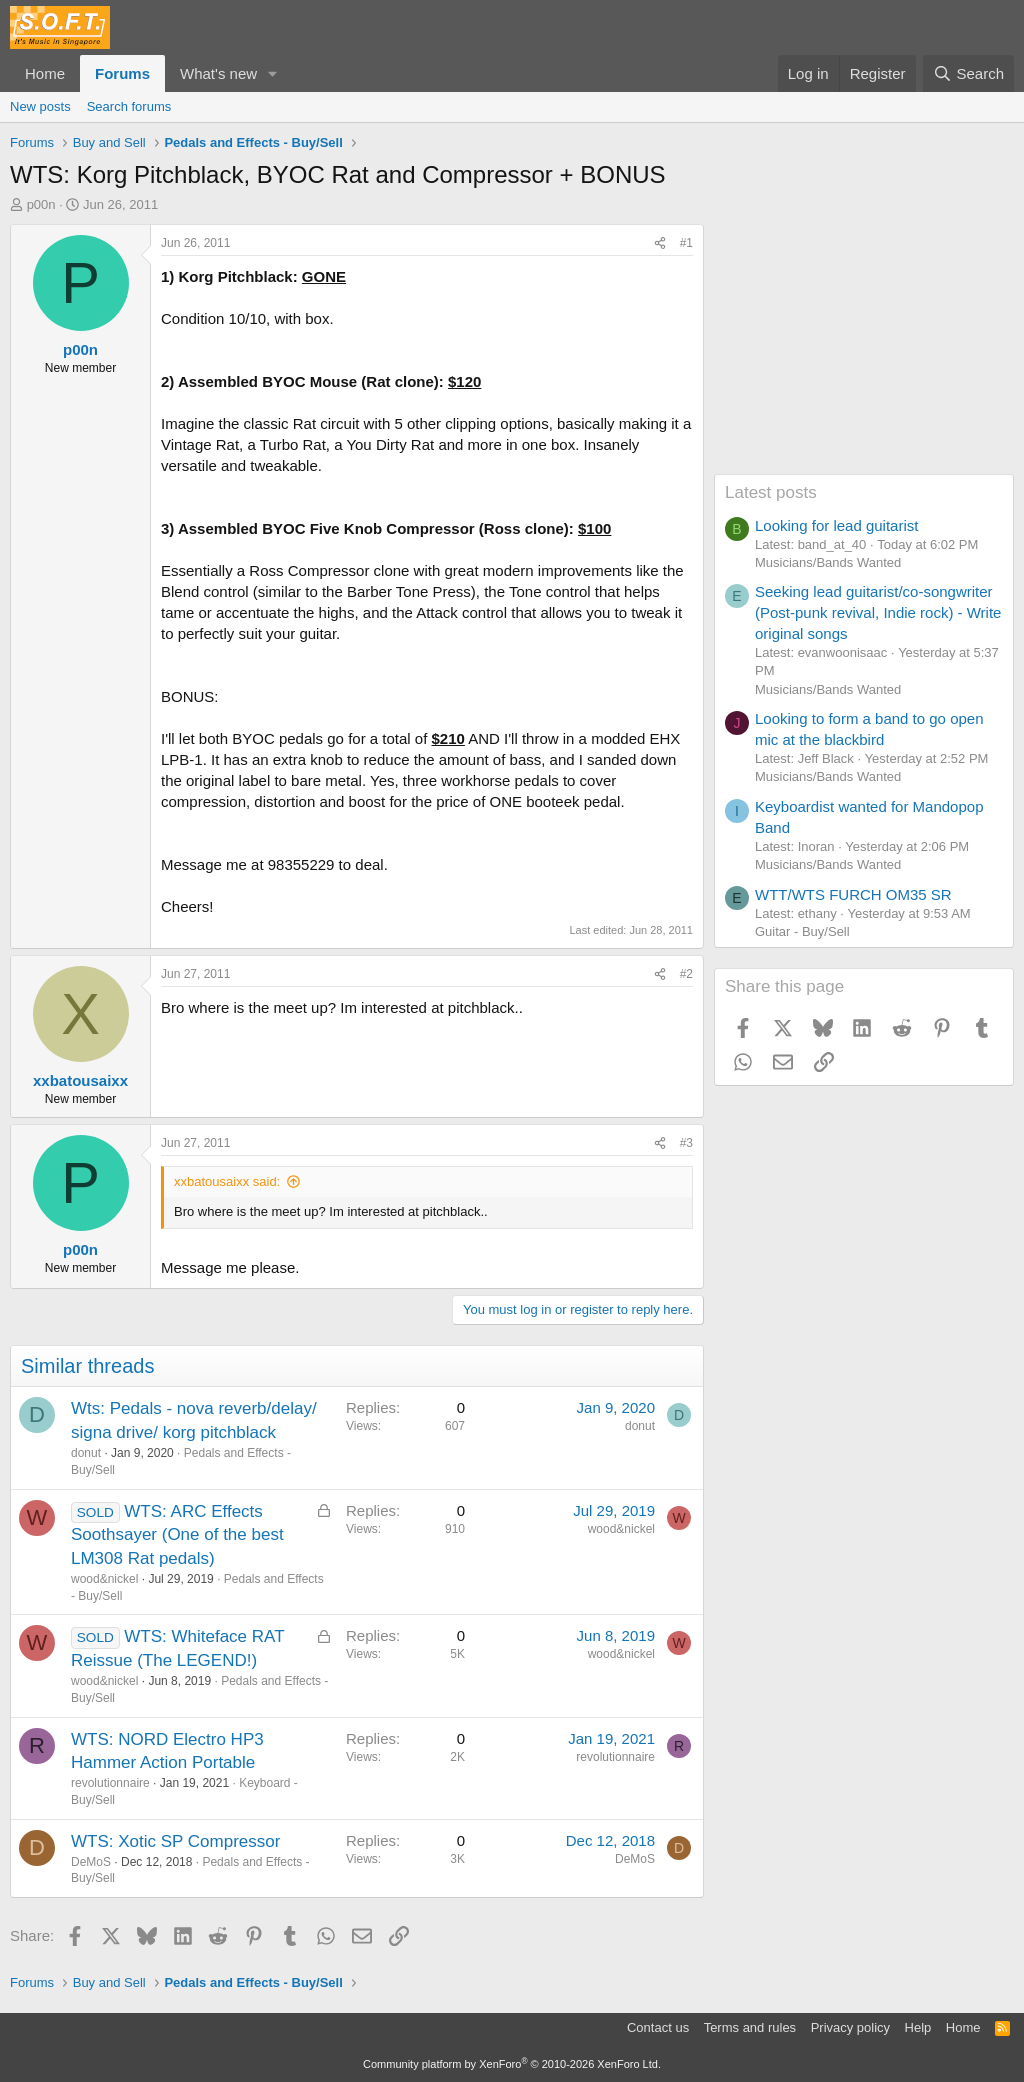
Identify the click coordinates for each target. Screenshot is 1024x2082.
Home (45, 73)
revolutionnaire (110, 1783)
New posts (40, 106)
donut (86, 1453)
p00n (41, 204)
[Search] (968, 73)
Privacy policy (850, 2027)
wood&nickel (104, 1579)
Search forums (129, 106)
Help (918, 2027)
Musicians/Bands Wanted (828, 562)
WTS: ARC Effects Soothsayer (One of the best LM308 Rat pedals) (177, 1535)
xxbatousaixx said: (227, 1181)
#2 (686, 974)
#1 (686, 243)
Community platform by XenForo (512, 2064)
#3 (686, 1143)
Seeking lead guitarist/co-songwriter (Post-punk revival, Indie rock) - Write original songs (878, 612)
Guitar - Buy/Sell (802, 931)
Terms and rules (750, 2027)
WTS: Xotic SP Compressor (175, 1841)
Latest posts (771, 492)
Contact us (658, 2027)
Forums (122, 73)
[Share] (660, 243)
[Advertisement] (864, 349)
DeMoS (91, 1862)
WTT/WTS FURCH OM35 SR (853, 894)
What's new (218, 73)
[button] (273, 73)
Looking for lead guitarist (836, 525)
